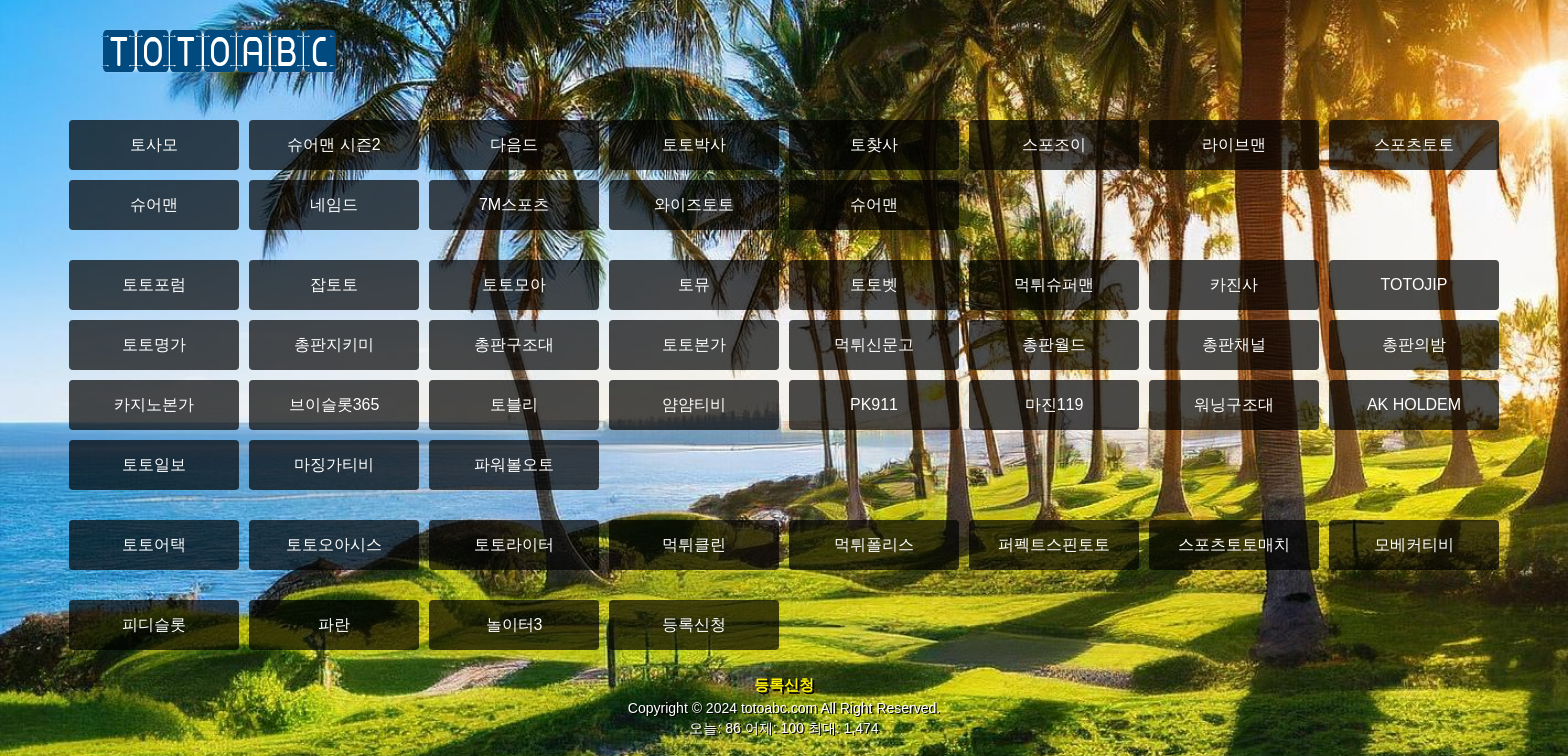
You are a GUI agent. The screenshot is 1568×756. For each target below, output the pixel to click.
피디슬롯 (154, 624)
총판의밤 (1414, 344)
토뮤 (694, 284)
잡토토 (334, 284)
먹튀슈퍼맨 (1054, 284)
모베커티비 (1414, 544)
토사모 (154, 144)
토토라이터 (514, 544)
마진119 (1054, 404)
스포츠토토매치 (1234, 544)
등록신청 (694, 624)
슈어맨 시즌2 (333, 144)
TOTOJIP (1414, 284)
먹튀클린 (694, 544)
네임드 (334, 204)
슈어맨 (154, 204)
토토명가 (154, 344)
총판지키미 (334, 344)
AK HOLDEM (1414, 404)
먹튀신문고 (874, 344)
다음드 (514, 144)
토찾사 (874, 144)
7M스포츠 (514, 204)
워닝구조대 (1234, 404)
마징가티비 (334, 464)
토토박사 (694, 144)
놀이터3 (514, 624)
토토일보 (154, 464)
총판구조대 (514, 344)
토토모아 (514, 284)
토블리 (514, 404)
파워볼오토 (514, 464)
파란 (334, 624)
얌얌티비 (694, 404)
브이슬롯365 (334, 404)
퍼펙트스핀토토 (1054, 544)
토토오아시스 (334, 544)
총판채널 (1234, 344)
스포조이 (1054, 144)
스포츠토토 (1414, 144)
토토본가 (694, 344)
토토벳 (874, 284)
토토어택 (154, 544)
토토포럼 (154, 284)
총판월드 (1054, 344)
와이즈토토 (694, 204)
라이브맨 (1234, 144)
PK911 (874, 404)
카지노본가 (154, 404)
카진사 (1234, 284)
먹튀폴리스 (874, 544)
